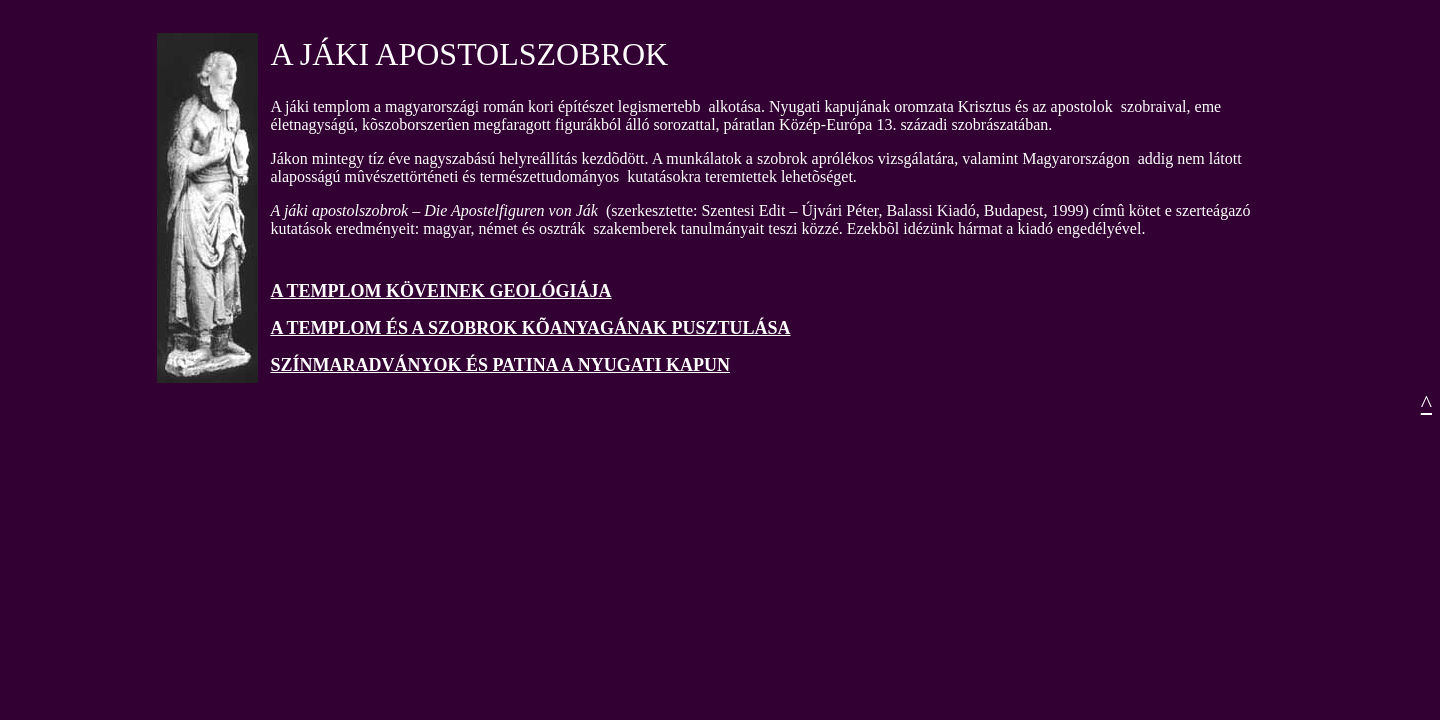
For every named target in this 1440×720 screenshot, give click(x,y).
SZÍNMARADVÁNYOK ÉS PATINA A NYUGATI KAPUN (500, 365)
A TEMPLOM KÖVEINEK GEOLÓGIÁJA (440, 291)
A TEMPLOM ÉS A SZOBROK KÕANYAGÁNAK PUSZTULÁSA (530, 328)
